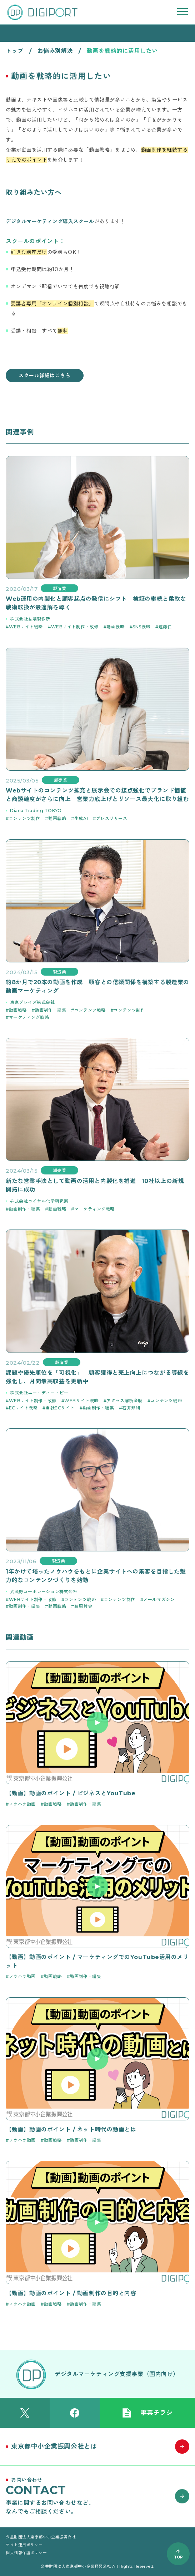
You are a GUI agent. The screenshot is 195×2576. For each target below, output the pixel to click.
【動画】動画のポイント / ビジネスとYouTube (71, 1793)
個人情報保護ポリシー (26, 2552)
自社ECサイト (60, 1407)
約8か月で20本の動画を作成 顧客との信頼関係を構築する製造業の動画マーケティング (97, 986)
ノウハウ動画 (22, 1804)
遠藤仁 (165, 626)
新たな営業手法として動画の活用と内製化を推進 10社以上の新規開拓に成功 (95, 1185)
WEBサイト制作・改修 (75, 626)
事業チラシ (147, 2413)
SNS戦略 (141, 626)
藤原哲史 (83, 1606)
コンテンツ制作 (24, 818)
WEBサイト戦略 (26, 626)
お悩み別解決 (55, 51)
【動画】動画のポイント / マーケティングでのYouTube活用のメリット (97, 1961)
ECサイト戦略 (23, 1407)
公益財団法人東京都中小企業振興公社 (41, 2537)
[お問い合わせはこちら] (97, 2496)
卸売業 (61, 780)
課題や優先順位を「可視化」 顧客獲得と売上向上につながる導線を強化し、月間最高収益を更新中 (97, 1377)
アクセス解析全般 (124, 1400)
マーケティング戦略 (29, 1017)
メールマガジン (159, 1599)
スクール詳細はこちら (45, 375)
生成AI (81, 818)
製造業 (59, 588)
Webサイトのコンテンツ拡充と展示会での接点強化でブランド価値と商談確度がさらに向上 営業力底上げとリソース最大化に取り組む (97, 795)
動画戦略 (115, 626)
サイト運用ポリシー (24, 2544)
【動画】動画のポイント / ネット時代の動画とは (71, 2129)
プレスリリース (112, 818)
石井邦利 (131, 1407)
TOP (178, 2557)
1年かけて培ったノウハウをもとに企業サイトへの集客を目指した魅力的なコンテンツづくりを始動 (96, 1576)
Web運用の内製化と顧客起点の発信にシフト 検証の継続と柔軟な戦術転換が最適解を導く (96, 603)
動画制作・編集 (50, 1010)
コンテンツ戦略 (90, 1010)
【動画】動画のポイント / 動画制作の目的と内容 (71, 2293)
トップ (15, 51)
